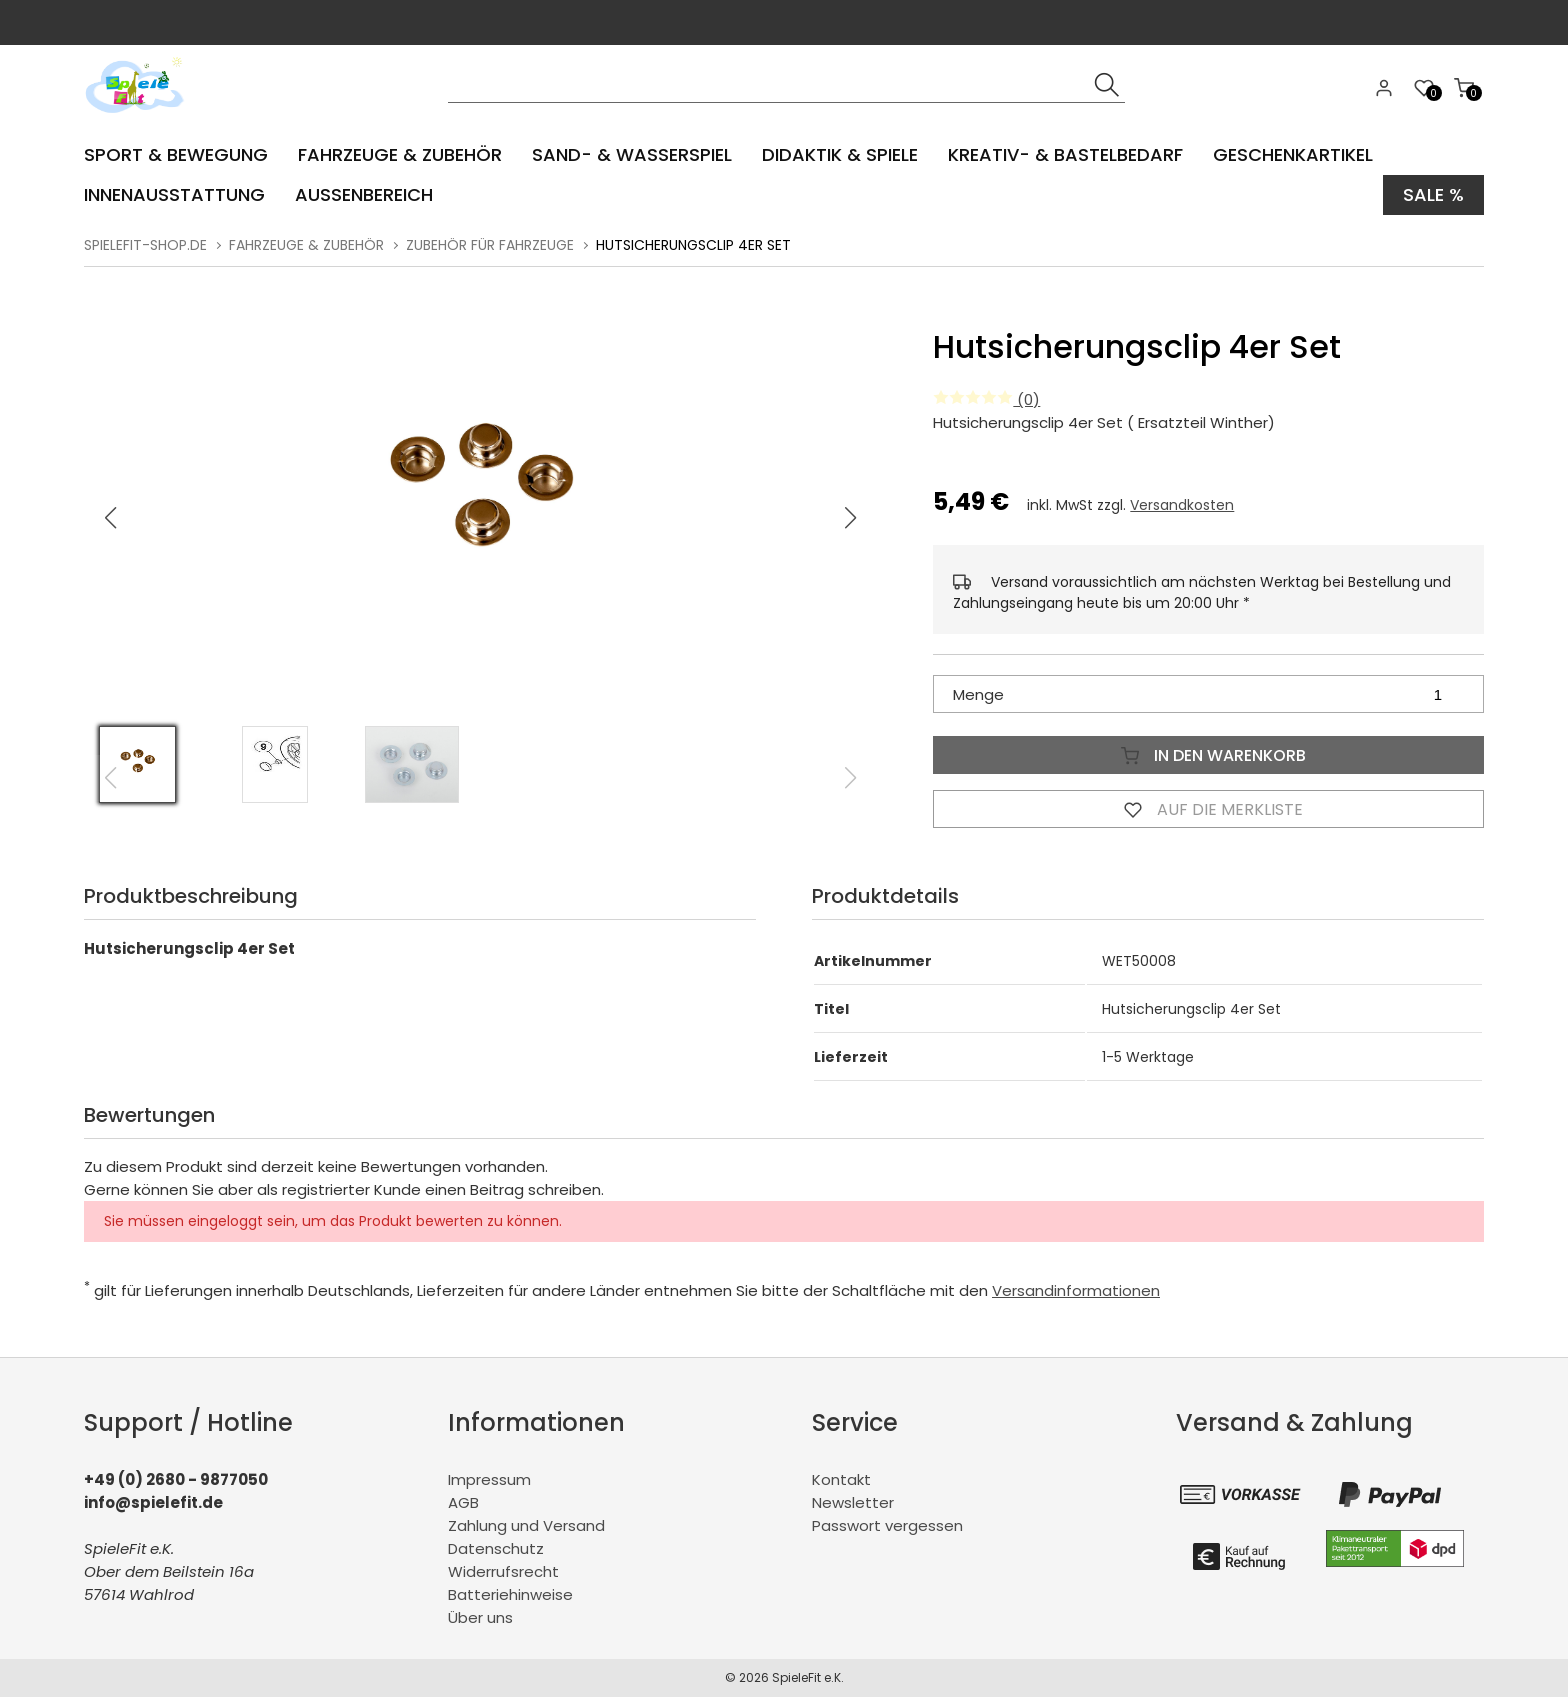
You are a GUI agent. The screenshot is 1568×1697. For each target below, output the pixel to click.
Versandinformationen (1076, 1290)
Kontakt (841, 1479)
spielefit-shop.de (145, 245)
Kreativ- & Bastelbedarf (1065, 154)
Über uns (480, 1617)
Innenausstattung (174, 194)
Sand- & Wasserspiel (632, 154)
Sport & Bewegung (176, 154)
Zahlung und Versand (526, 1525)
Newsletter (853, 1502)
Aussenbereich (364, 194)
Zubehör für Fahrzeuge (490, 245)
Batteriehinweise (510, 1594)
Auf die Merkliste (1209, 809)
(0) (986, 399)
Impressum (489, 1479)
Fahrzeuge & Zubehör (400, 154)
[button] (851, 518)
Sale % (1433, 194)
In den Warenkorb (1209, 755)
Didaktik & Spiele (840, 154)
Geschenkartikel (1293, 154)
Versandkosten (1182, 505)
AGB (463, 1502)
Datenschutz (496, 1548)
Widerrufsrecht (503, 1571)
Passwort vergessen (887, 1525)
